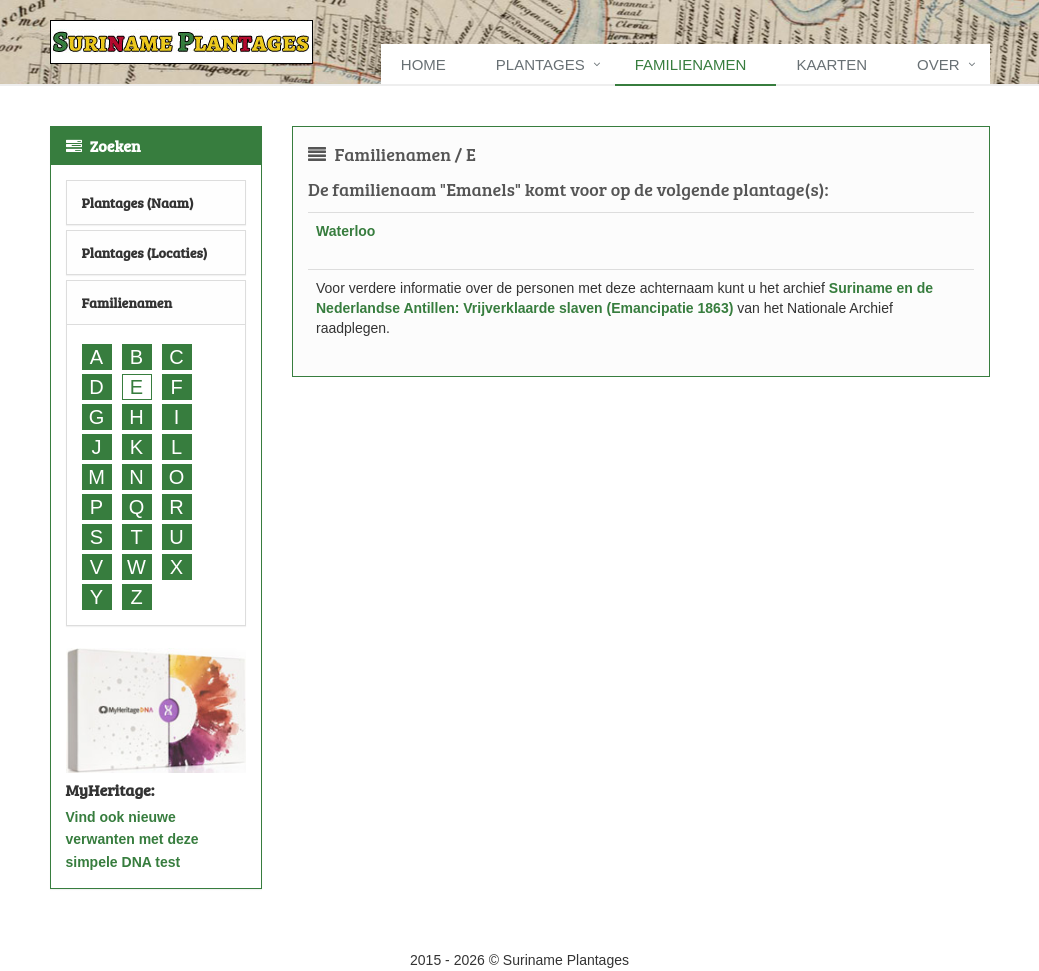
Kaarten (831, 64)
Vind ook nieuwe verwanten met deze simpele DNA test (132, 839)
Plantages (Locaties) (145, 252)
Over (938, 64)
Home (423, 64)
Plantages (540, 64)
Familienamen (691, 64)
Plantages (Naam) (138, 202)
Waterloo (345, 231)
